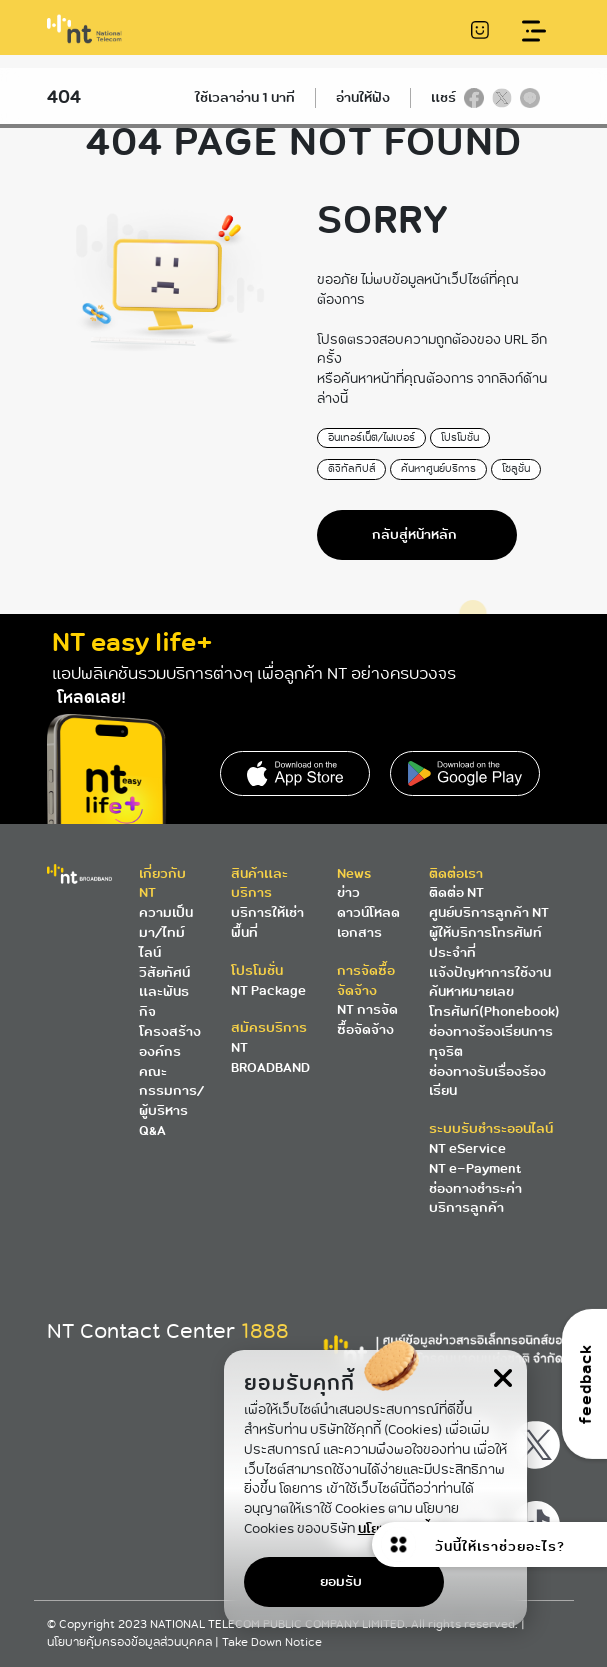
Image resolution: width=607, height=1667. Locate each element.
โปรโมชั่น (460, 437)
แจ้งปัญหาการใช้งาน (490, 972)
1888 (265, 1331)
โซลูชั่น (516, 468)
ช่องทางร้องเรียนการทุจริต (491, 1041)
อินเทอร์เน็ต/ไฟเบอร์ (371, 437)
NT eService (467, 1148)
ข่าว (348, 892)
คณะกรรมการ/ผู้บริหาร (171, 1091)
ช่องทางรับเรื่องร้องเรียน (487, 1081)
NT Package (268, 990)
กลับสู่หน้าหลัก (414, 534)
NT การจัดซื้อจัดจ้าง (367, 1019)
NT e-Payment (475, 1168)
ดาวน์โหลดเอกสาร (368, 922)
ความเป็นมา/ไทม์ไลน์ (166, 932)
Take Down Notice (272, 1642)
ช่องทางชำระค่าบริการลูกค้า (475, 1198)
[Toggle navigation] (533, 31)
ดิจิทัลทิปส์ (351, 468)
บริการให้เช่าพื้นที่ (267, 922)
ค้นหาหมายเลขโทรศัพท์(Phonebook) (494, 1001)
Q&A (152, 1130)
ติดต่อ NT (456, 892)
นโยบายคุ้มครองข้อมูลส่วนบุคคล (131, 1642)
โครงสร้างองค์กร (170, 1041)
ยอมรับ (341, 1581)
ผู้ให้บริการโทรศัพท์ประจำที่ (485, 942)
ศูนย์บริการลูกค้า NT (489, 912)
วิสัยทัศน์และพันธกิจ (164, 992)
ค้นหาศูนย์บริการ (438, 468)
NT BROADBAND (270, 1057)
